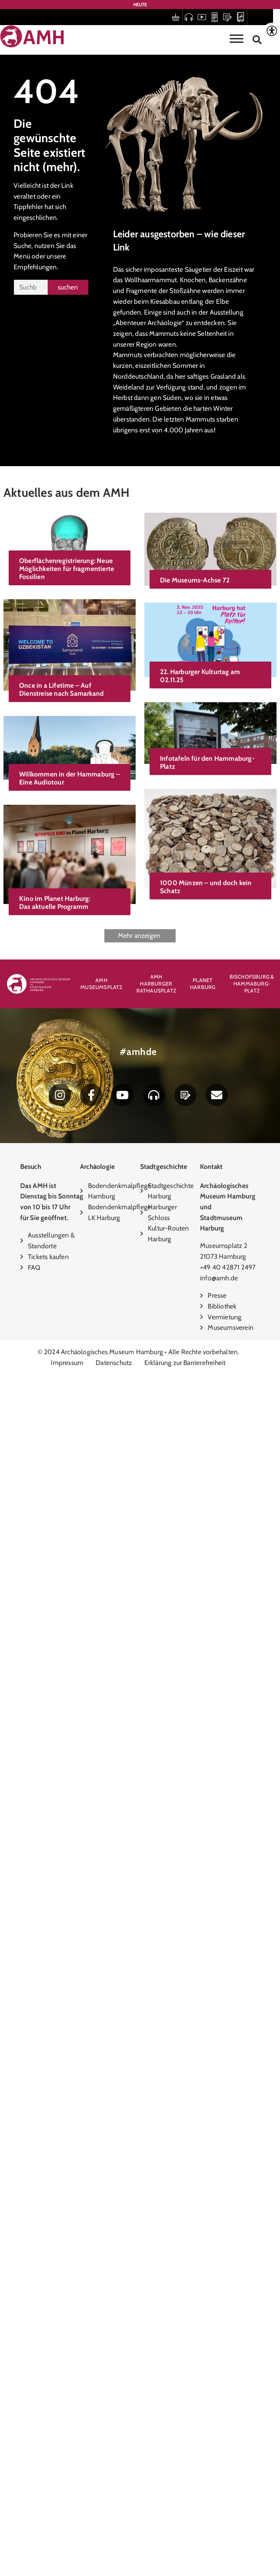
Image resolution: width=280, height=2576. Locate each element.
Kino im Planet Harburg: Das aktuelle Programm (54, 1724)
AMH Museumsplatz (101, 983)
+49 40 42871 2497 (228, 1267)
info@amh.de (219, 1278)
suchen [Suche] (68, 287)
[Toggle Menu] (236, 38)
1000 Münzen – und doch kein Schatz (66, 1516)
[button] (257, 40)
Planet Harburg (202, 983)
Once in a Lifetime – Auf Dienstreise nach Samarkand (61, 880)
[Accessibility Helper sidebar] (271, 31)
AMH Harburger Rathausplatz (156, 983)
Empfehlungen (35, 267)
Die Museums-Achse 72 (55, 699)
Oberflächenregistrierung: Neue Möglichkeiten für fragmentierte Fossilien (66, 568)
